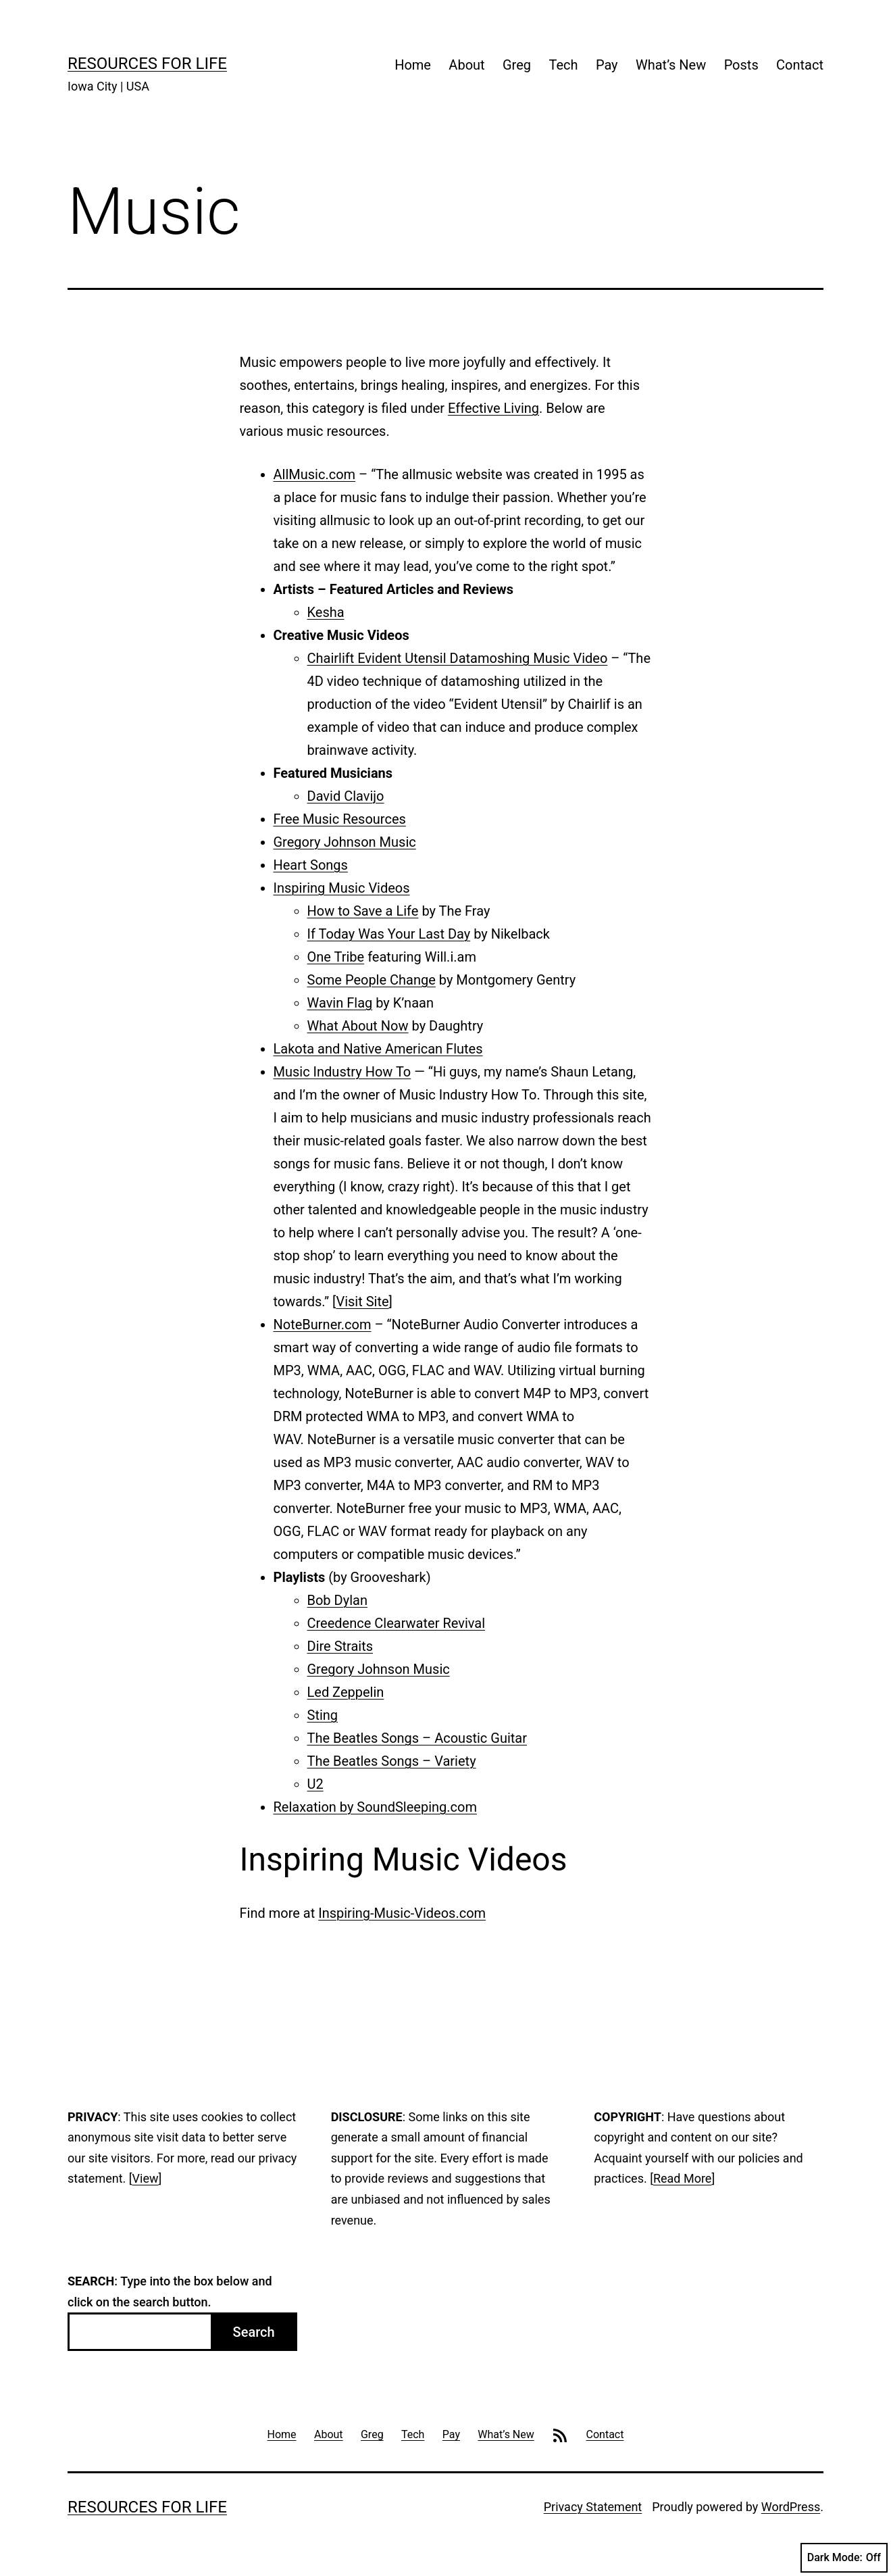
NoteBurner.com (323, 1324)
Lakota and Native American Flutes (378, 1049)
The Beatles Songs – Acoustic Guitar (417, 1738)
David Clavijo (345, 796)
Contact (799, 65)
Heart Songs (311, 865)
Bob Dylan (337, 1600)
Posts (741, 65)
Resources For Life (147, 63)
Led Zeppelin (345, 1692)
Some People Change (371, 980)
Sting (322, 1715)
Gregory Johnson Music (345, 842)
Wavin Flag (340, 1003)
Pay (607, 65)
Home (412, 65)
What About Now (358, 1026)
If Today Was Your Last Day (389, 934)
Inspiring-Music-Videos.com (402, 1913)
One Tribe (336, 957)
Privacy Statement (593, 2507)
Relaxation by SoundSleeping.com (375, 1807)
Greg (517, 65)
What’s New (671, 65)
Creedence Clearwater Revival (396, 1623)
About (466, 65)
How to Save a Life (363, 911)
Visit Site (362, 1301)
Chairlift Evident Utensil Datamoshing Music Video (457, 658)
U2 (315, 1784)
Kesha (326, 612)
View (145, 2178)
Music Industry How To (342, 1072)
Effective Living (493, 408)
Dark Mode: (844, 2558)
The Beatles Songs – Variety (391, 1761)
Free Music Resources (340, 819)
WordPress (790, 2507)
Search (254, 2332)
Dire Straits (340, 1646)
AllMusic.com (315, 474)
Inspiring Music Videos (342, 888)
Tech (563, 65)
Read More (682, 2178)
